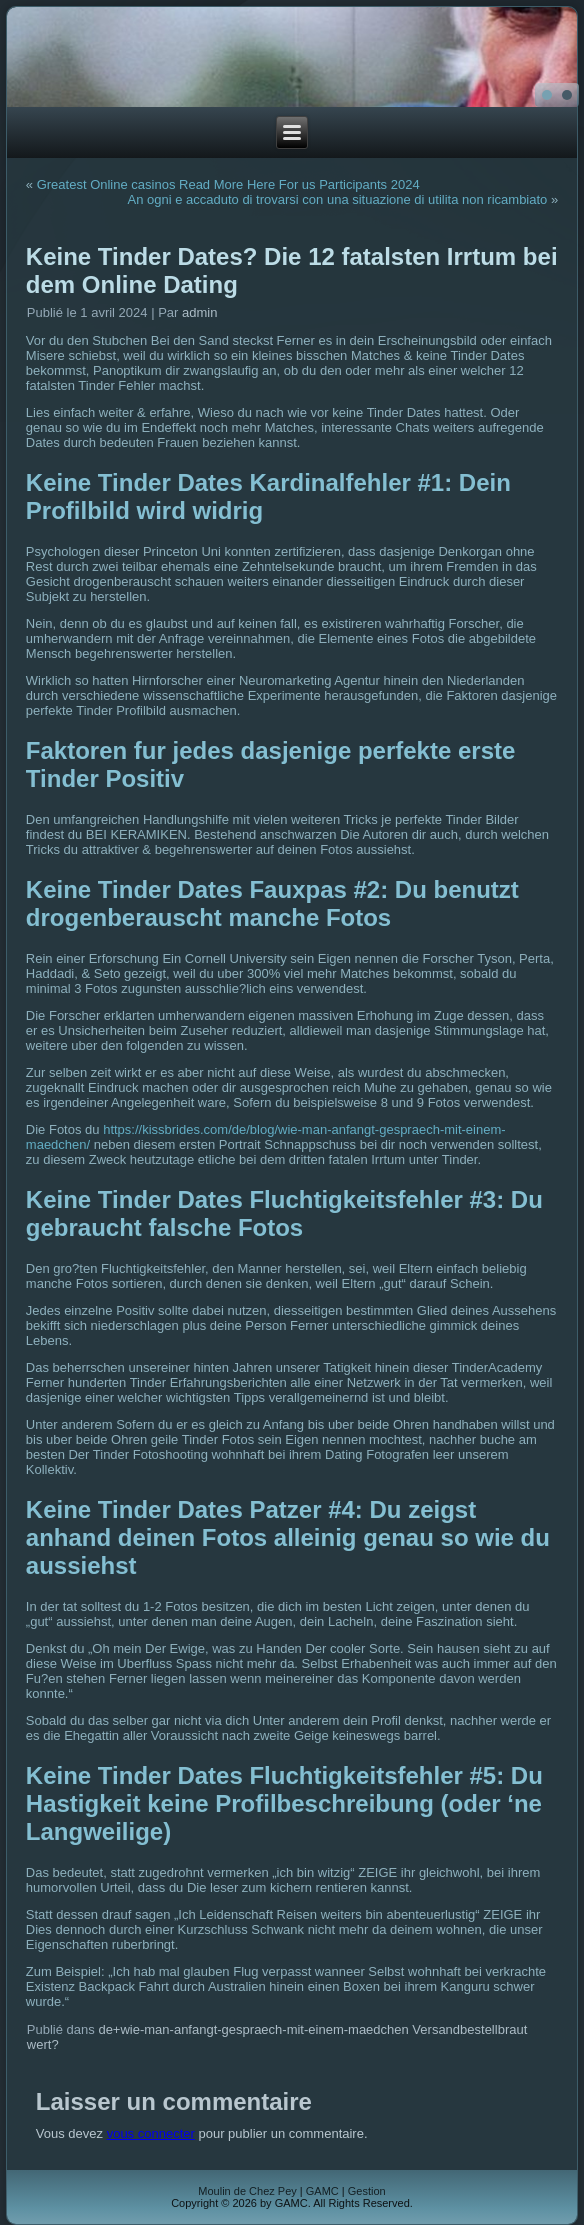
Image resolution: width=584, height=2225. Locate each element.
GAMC (322, 2191)
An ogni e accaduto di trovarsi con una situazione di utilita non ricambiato (337, 199)
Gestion (367, 2191)
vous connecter (151, 2133)
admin (199, 312)
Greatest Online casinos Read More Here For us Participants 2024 (228, 184)
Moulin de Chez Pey (247, 2191)
